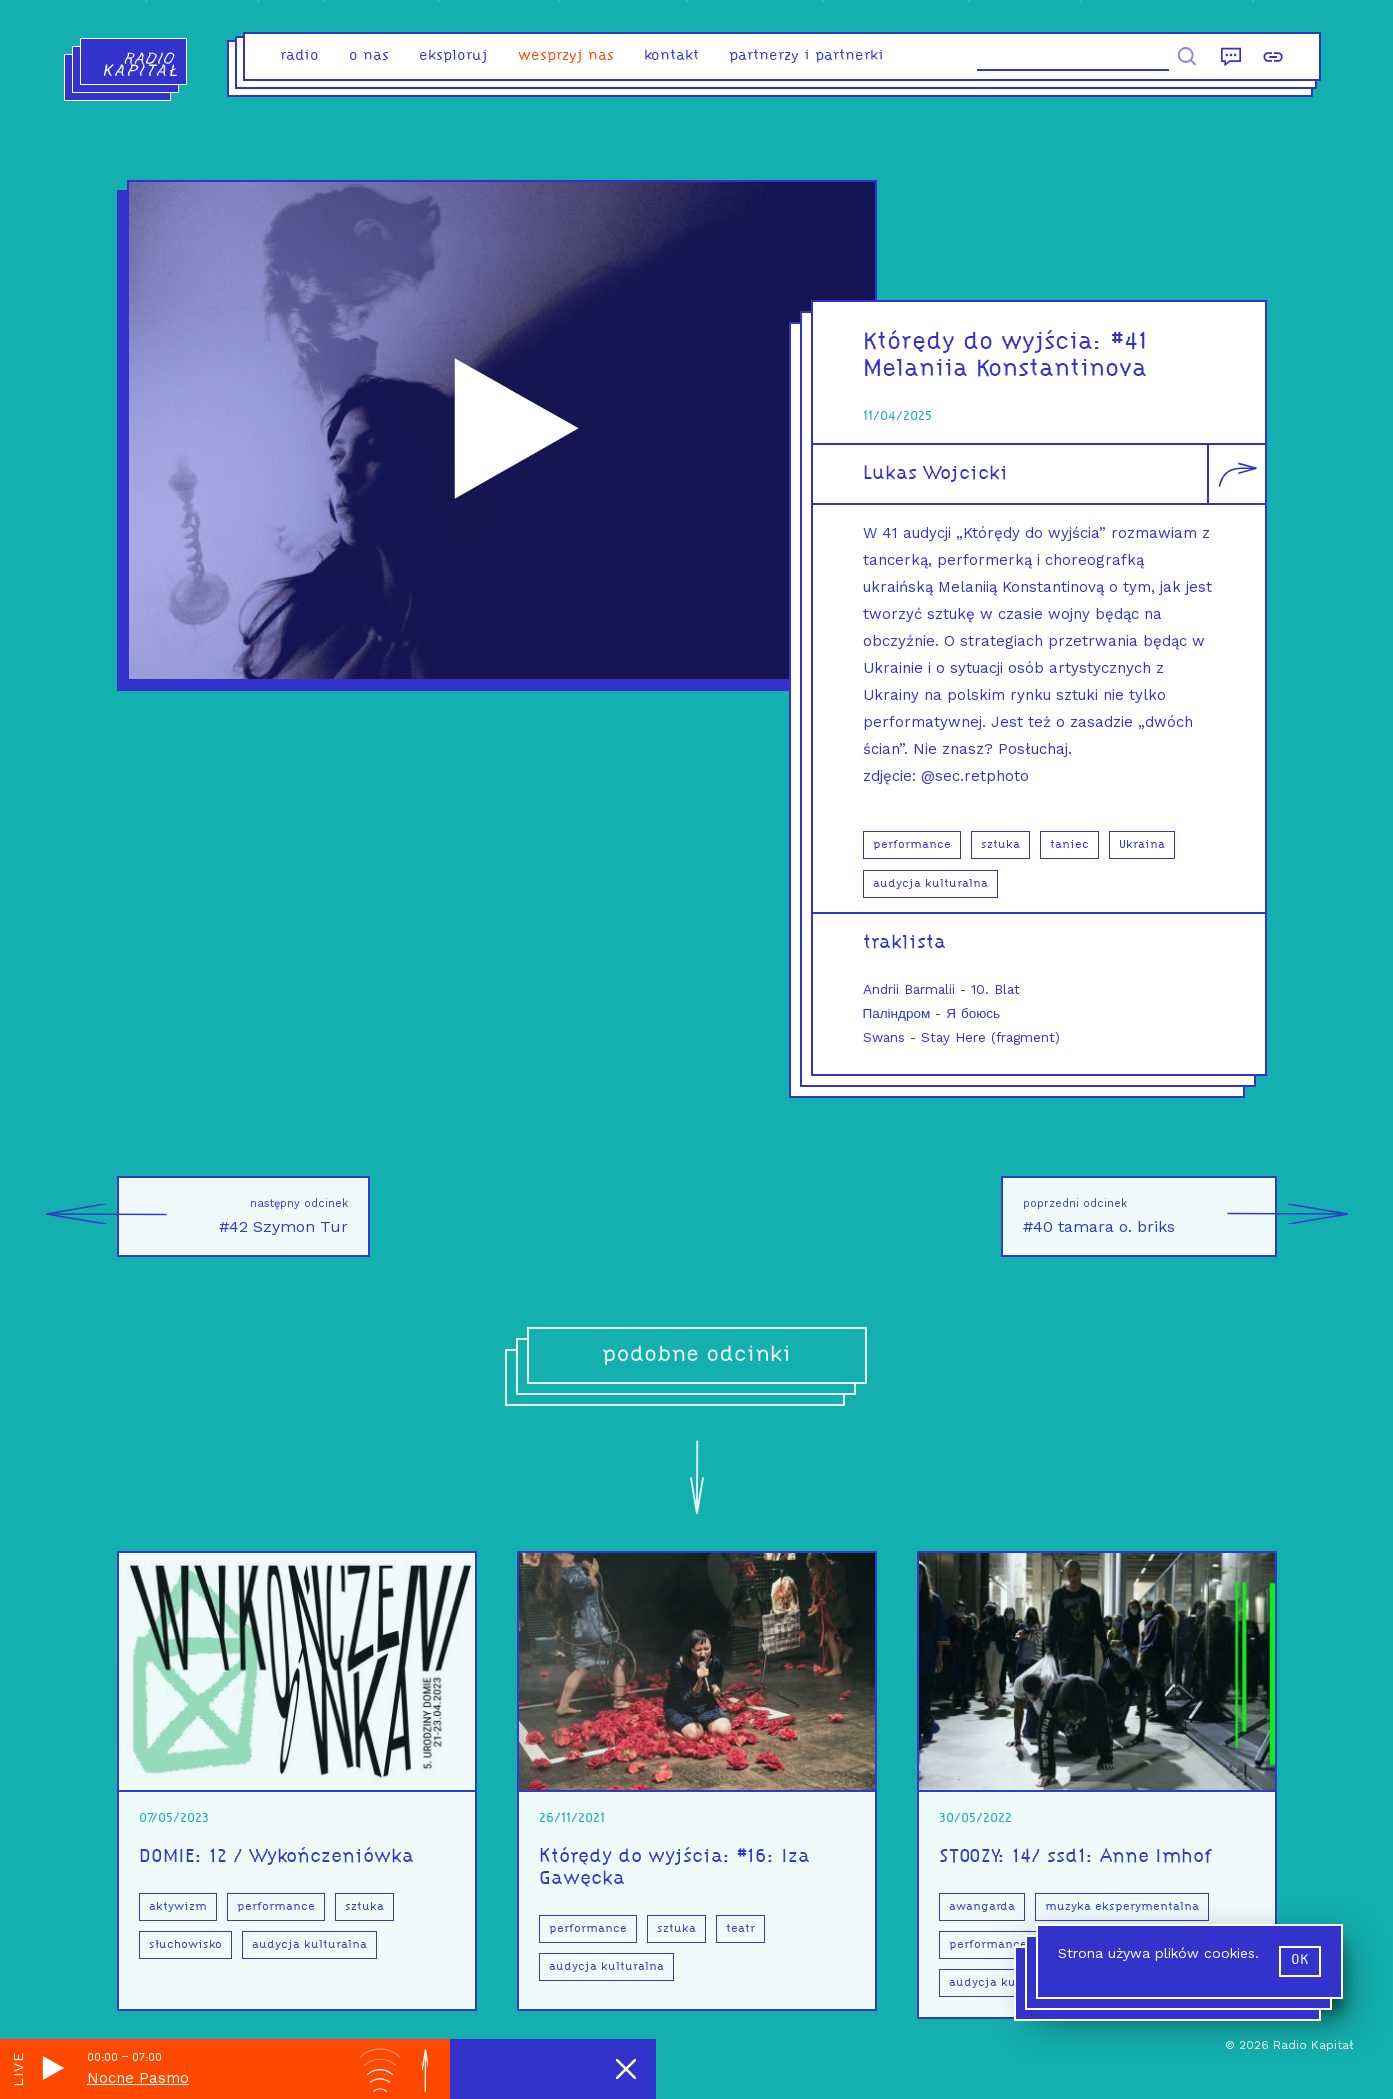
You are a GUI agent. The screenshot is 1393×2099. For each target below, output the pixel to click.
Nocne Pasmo (138, 2078)
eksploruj (453, 56)
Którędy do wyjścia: (987, 342)
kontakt (671, 56)
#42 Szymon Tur (232, 1216)
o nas (369, 56)
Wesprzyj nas (566, 56)
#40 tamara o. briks (1150, 1216)
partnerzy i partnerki (806, 56)
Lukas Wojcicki (935, 474)
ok (1300, 1960)
